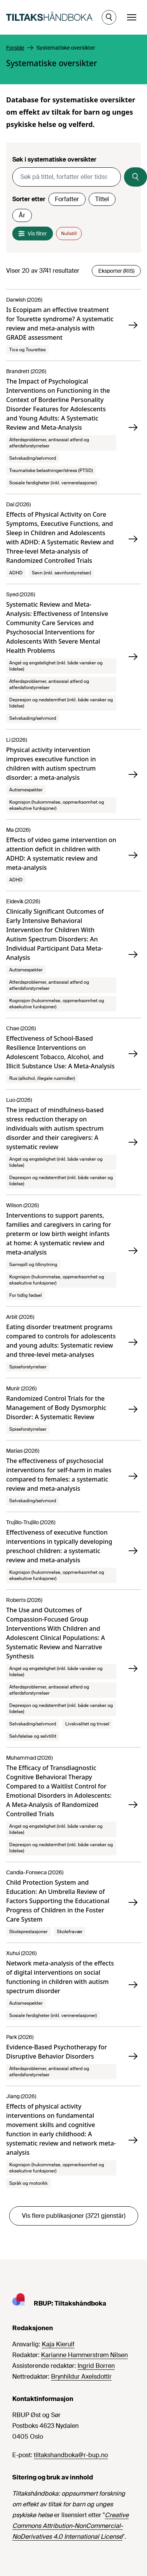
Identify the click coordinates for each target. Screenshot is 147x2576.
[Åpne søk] (109, 17)
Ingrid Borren (96, 2366)
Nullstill (69, 233)
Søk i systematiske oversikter (54, 159)
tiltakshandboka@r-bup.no (71, 2455)
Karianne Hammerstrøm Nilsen (84, 2355)
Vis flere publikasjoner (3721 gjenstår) (74, 2216)
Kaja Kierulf (58, 2344)
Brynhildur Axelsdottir (81, 2376)
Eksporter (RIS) (116, 270)
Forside (15, 47)
